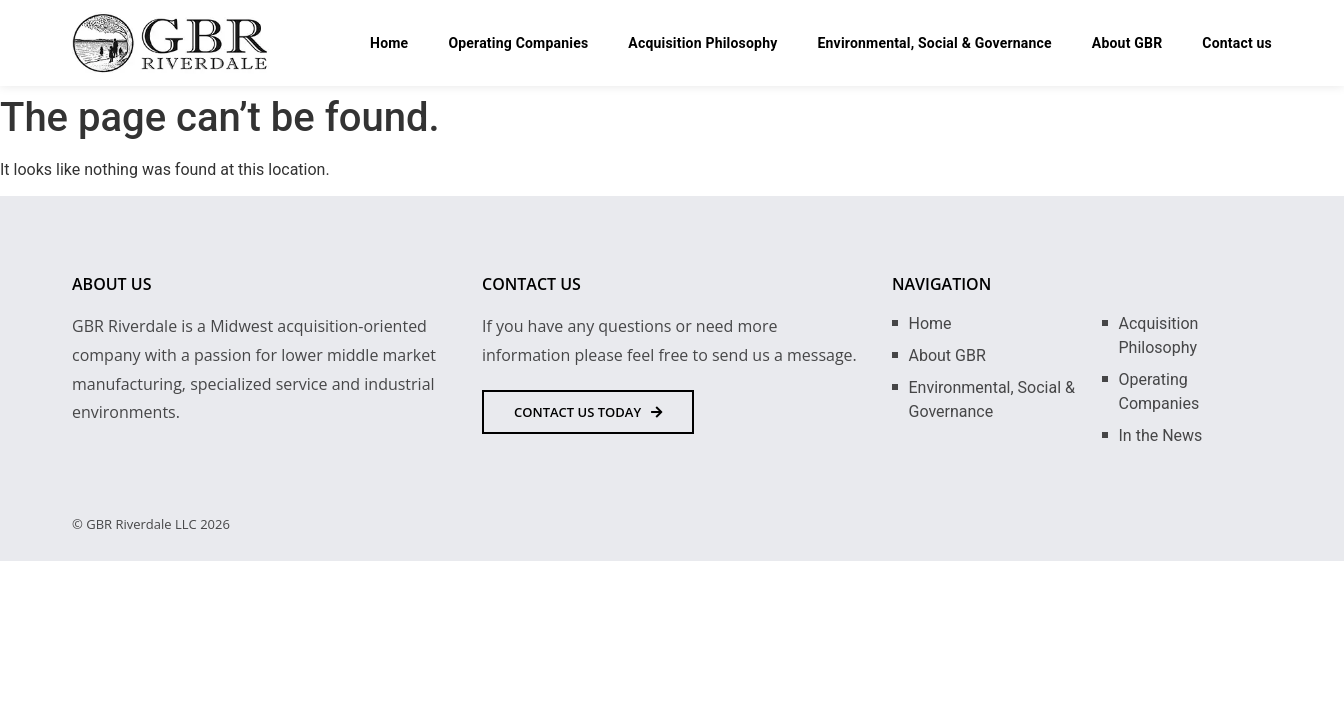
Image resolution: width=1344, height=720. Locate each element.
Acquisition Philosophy (702, 43)
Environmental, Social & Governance (934, 43)
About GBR (1127, 43)
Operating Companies (518, 43)
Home (389, 43)
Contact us (1237, 43)
